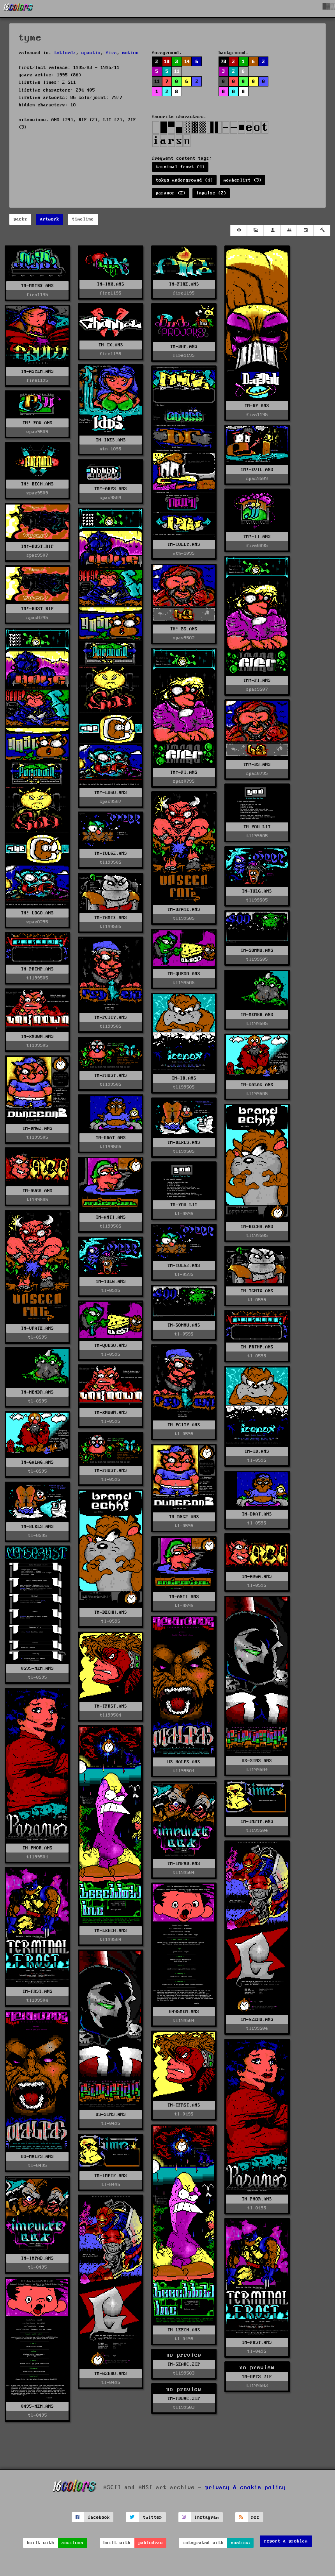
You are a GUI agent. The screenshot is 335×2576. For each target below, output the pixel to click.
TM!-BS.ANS (183, 629)
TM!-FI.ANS (257, 680)
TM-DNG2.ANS (38, 1128)
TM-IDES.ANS (111, 440)
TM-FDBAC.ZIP (184, 2398)
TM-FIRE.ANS (184, 284)
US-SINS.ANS (257, 1760)
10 (166, 61)
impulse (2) (211, 193)
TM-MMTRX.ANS (37, 285)
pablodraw (150, 2542)
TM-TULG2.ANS (110, 853)
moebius (240, 2542)
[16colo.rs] (18, 8)
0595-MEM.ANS (37, 1668)
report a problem (286, 2541)
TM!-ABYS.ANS (110, 488)
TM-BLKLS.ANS (184, 1142)
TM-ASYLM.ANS (37, 371)
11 (177, 71)
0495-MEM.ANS (37, 2406)
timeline (83, 219)
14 (187, 61)
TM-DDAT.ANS (111, 1137)
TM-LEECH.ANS (110, 1930)
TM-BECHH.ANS (257, 1226)
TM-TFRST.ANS (110, 1706)
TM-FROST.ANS (110, 1075)
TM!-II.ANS (257, 536)
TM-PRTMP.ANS (37, 969)
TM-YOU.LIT (257, 826)
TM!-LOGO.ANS (110, 792)
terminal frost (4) (180, 166)
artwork (49, 219)
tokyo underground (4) (184, 180)
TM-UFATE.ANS (184, 909)
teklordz (65, 52)
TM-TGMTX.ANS (110, 917)
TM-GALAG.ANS (257, 1084)
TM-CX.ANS (111, 345)
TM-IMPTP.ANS (257, 1821)
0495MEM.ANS (184, 2011)
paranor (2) (171, 193)
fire (111, 52)
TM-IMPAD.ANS (184, 1863)
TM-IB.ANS (184, 1078)
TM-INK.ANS (110, 284)
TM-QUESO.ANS (184, 973)
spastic (90, 52)
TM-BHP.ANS (183, 346)
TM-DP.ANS (257, 405)
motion (130, 52)
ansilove (72, 2542)
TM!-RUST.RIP (37, 546)
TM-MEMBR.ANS (257, 1014)
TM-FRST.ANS (38, 1991)
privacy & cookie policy (245, 2487)
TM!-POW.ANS (38, 422)
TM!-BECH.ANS (37, 484)
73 (223, 61)
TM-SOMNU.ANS (257, 950)
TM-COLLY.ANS (184, 544)
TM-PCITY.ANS (110, 1017)
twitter (152, 2517)
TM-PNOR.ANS (38, 1848)
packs (20, 219)
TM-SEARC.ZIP (184, 2364)
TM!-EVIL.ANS (257, 469)
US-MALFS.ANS (184, 1761)
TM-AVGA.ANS (38, 1190)
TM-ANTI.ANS (111, 1217)
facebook (99, 2517)
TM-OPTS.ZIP (257, 2376)
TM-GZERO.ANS (257, 2019)
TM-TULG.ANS (257, 891)
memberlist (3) (243, 180)
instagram (206, 2517)
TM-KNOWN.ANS (37, 1036)
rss (255, 2517)
